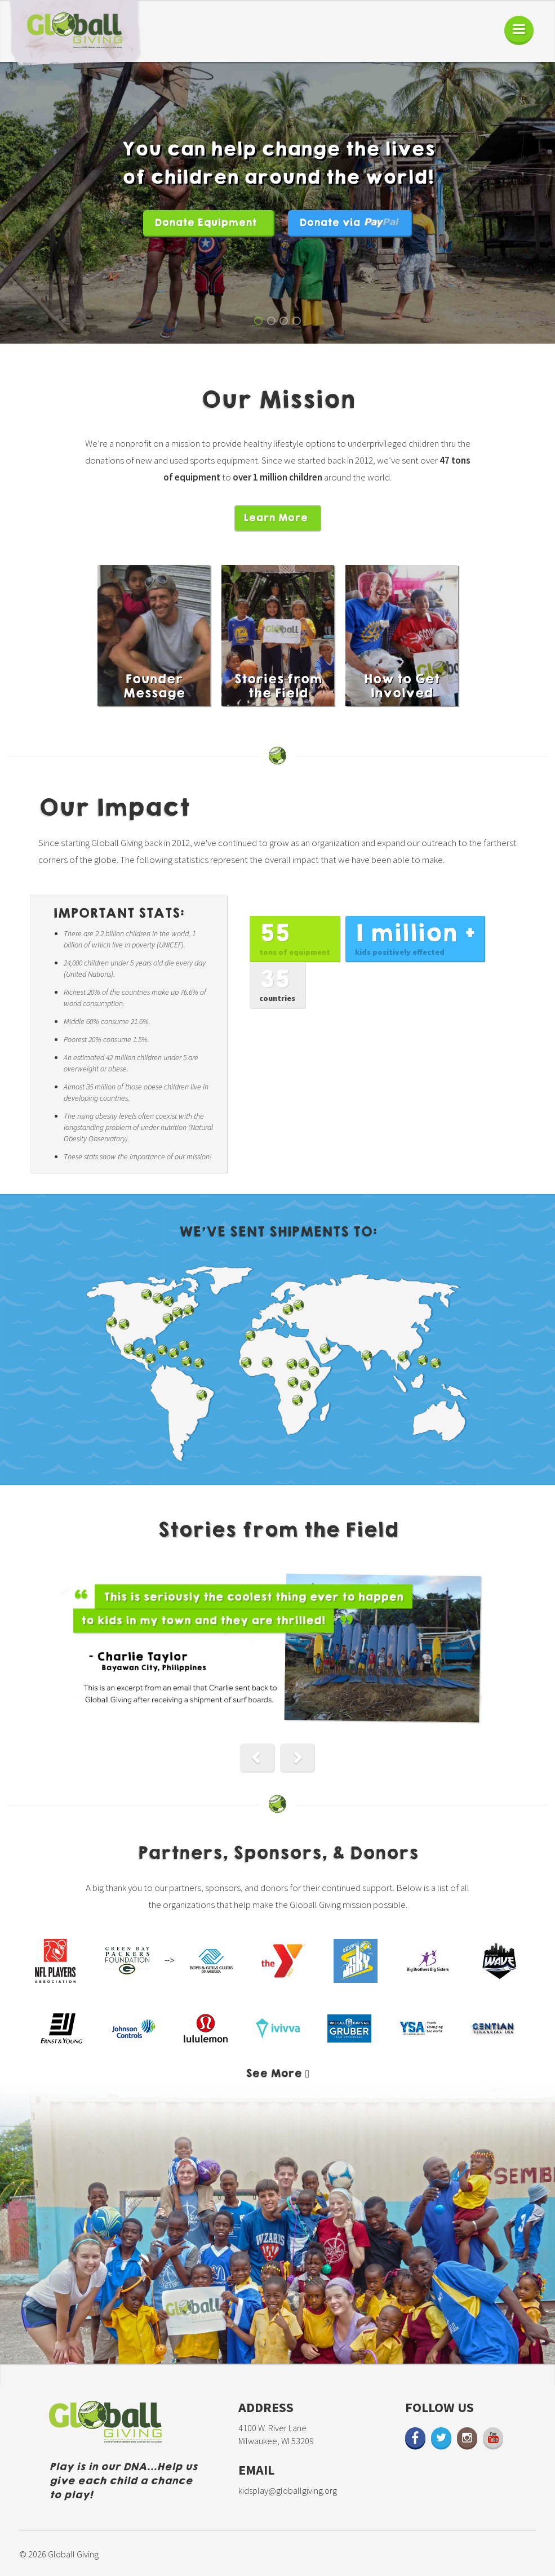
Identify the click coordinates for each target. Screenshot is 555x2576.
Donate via (349, 223)
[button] (257, 1757)
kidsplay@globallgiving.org (287, 2490)
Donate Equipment (205, 223)
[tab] (277, 2073)
